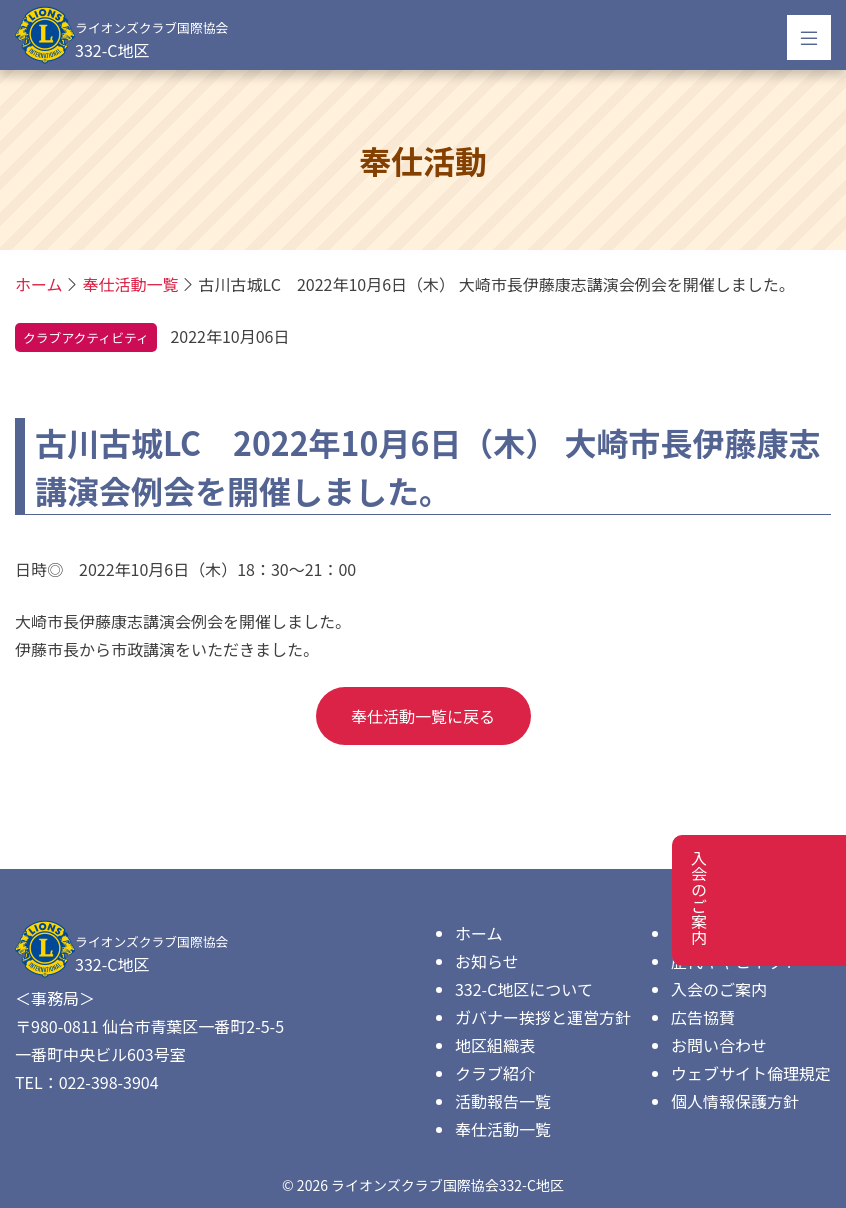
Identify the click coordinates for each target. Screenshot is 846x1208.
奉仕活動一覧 (503, 1129)
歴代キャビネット (735, 961)
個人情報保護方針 (735, 1101)
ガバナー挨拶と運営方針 (543, 1017)
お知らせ (487, 961)
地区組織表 (495, 1045)
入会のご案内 (719, 989)
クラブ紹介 (495, 1073)
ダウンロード (719, 933)
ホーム (479, 933)
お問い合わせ (719, 1045)
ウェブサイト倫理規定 (751, 1073)
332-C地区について (524, 989)
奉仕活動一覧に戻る (423, 716)
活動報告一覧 (503, 1101)
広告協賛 (703, 1017)
